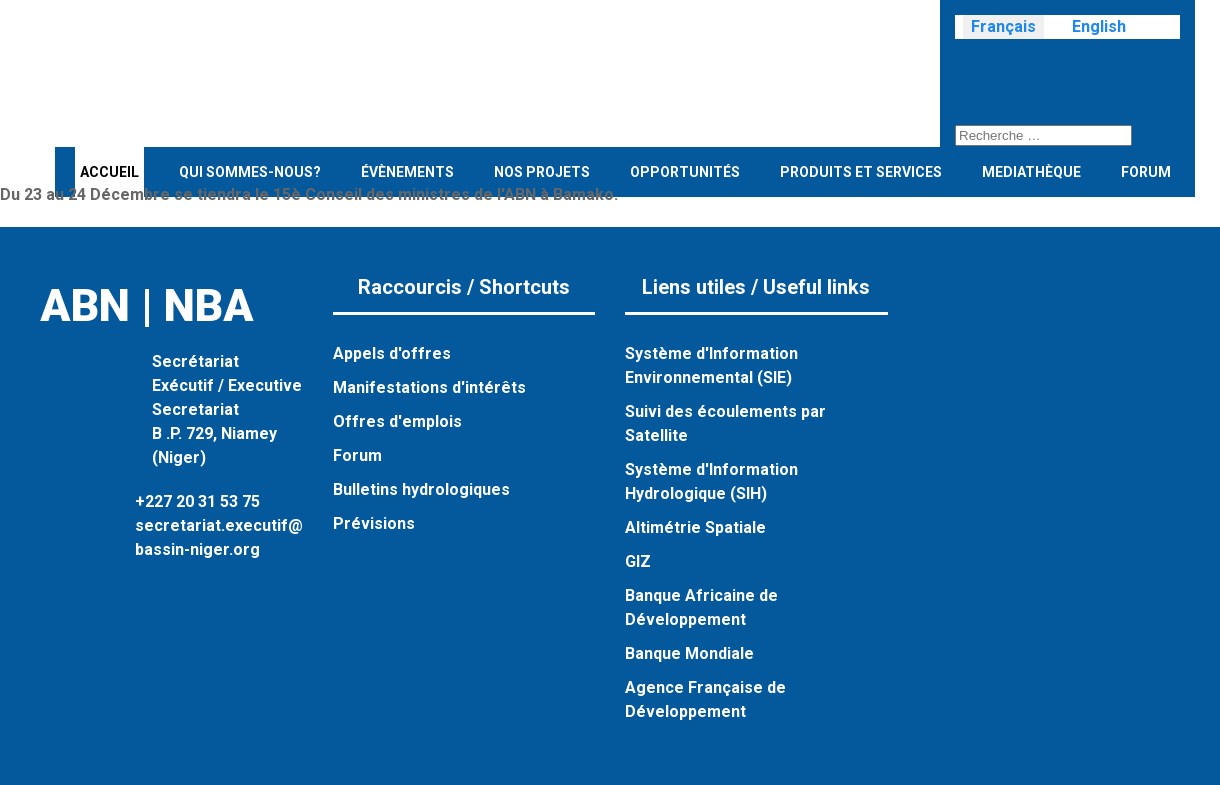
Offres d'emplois (397, 421)
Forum (1146, 172)
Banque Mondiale (689, 653)
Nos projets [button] (542, 172)
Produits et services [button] (861, 172)
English (1099, 26)
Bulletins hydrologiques (421, 489)
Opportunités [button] (685, 172)
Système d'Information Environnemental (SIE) (711, 365)
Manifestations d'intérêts (429, 387)
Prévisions (374, 523)
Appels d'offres (392, 353)
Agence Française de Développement (705, 699)
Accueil (109, 172)
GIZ (638, 561)
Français (1003, 26)
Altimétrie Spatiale (695, 527)
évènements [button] (407, 172)
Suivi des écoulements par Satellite (725, 423)
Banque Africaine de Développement (701, 607)
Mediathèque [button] (1031, 172)
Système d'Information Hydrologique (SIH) (711, 481)
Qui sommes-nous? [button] (250, 172)
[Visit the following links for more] (965, 69)
